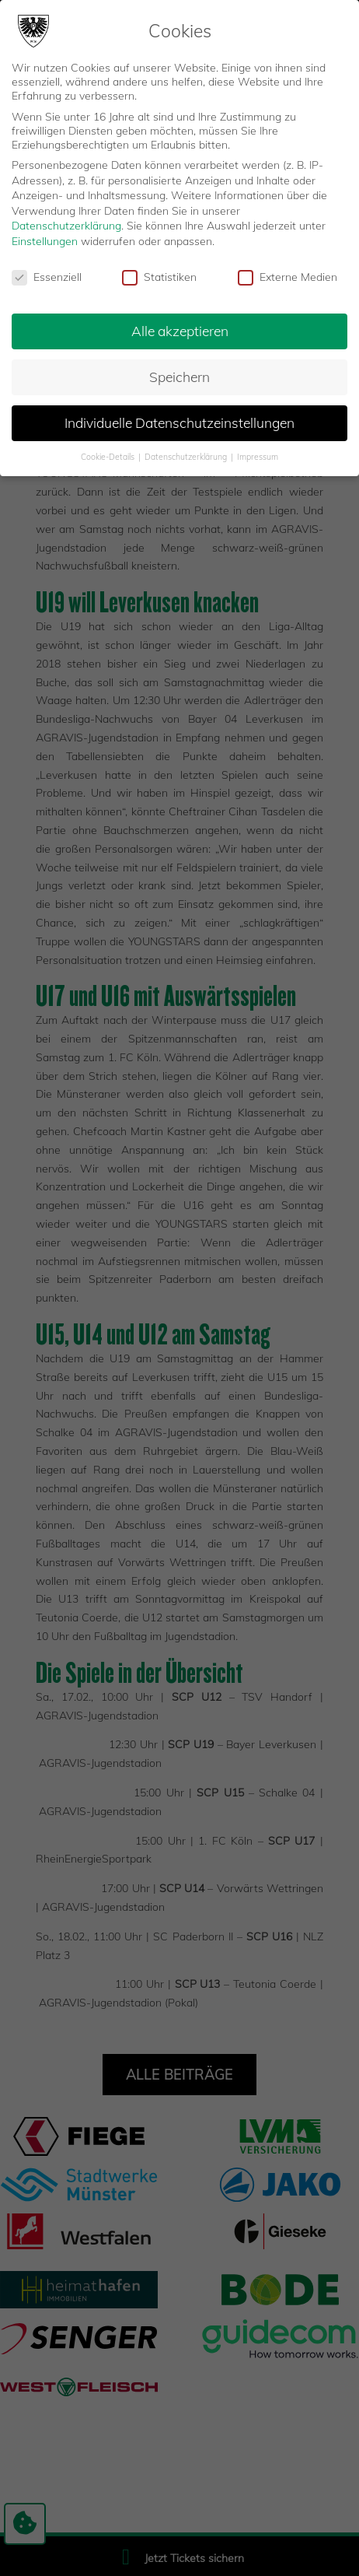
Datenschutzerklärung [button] (187, 452)
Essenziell (47, 273)
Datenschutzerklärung (66, 222)
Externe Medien (287, 273)
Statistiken (159, 273)
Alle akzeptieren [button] (179, 327)
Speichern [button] (179, 373)
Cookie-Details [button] (109, 452)
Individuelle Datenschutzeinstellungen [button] (179, 418)
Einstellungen (45, 237)
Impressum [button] (257, 452)
